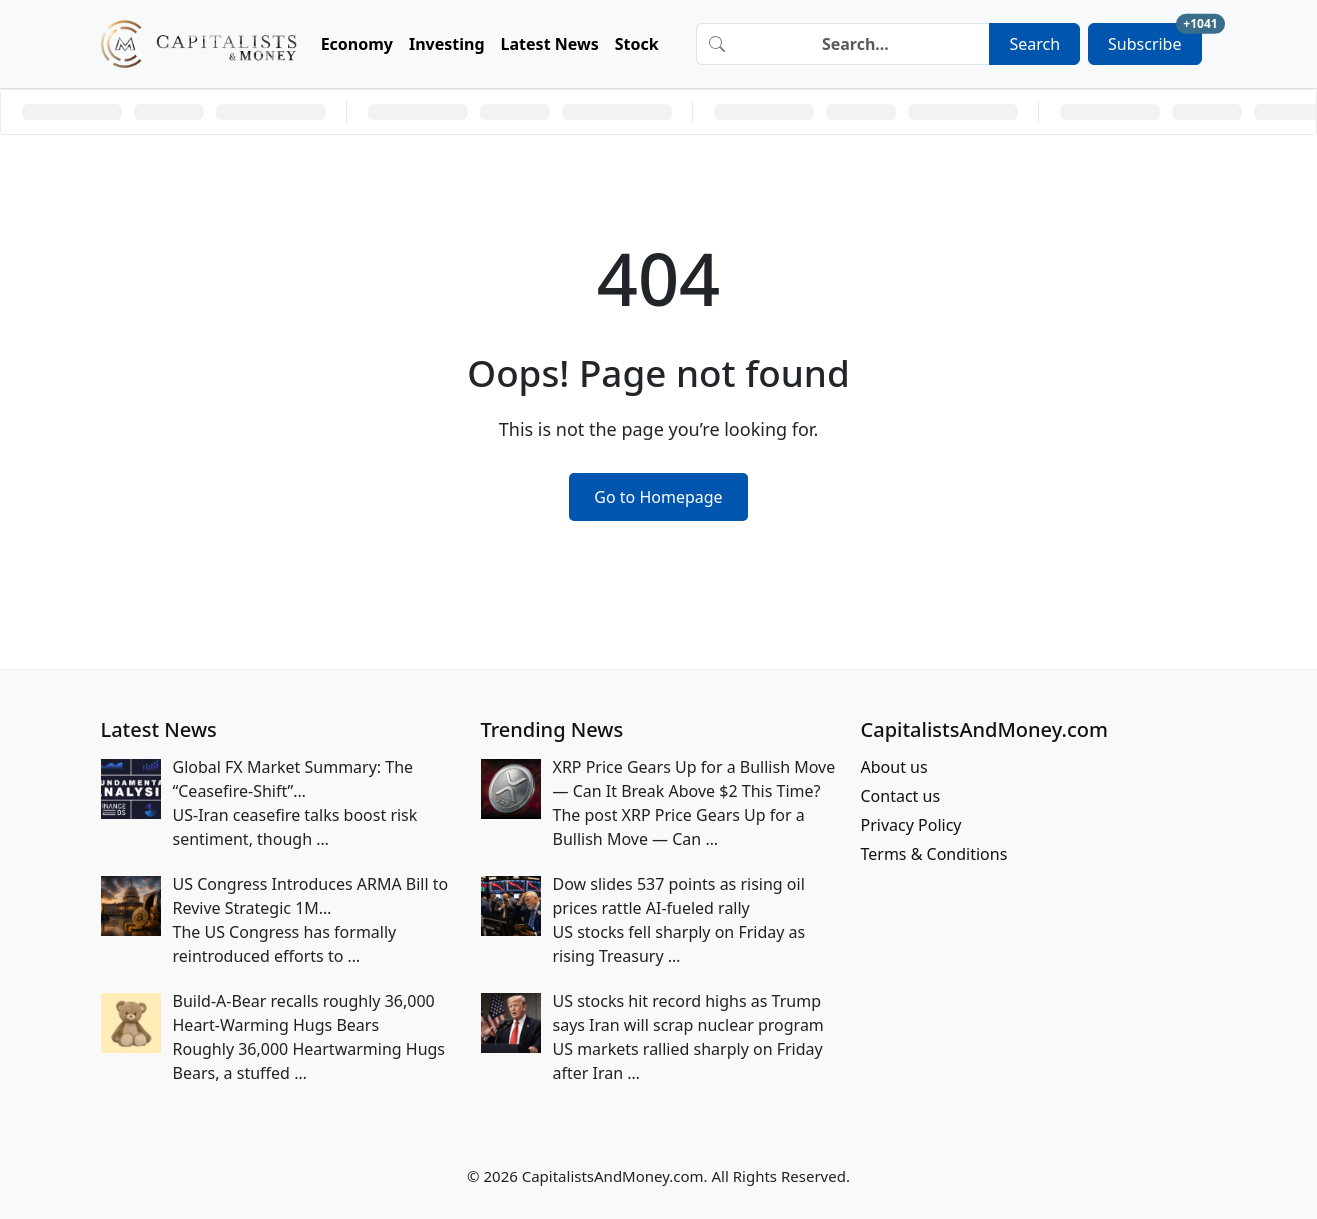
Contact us (901, 796)
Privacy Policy (911, 825)
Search (1034, 44)
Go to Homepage (658, 497)
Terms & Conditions (934, 854)
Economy (357, 44)
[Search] (863, 44)
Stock (637, 44)
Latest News (550, 44)
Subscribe (1154, 39)
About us (894, 767)
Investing (447, 44)
